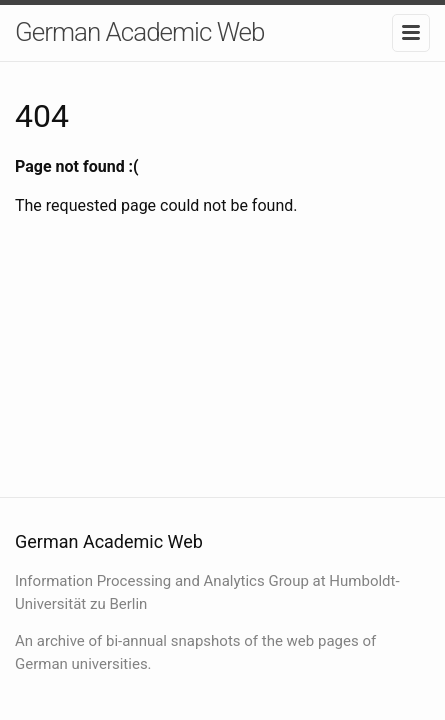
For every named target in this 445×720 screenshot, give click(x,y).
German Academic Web (139, 32)
